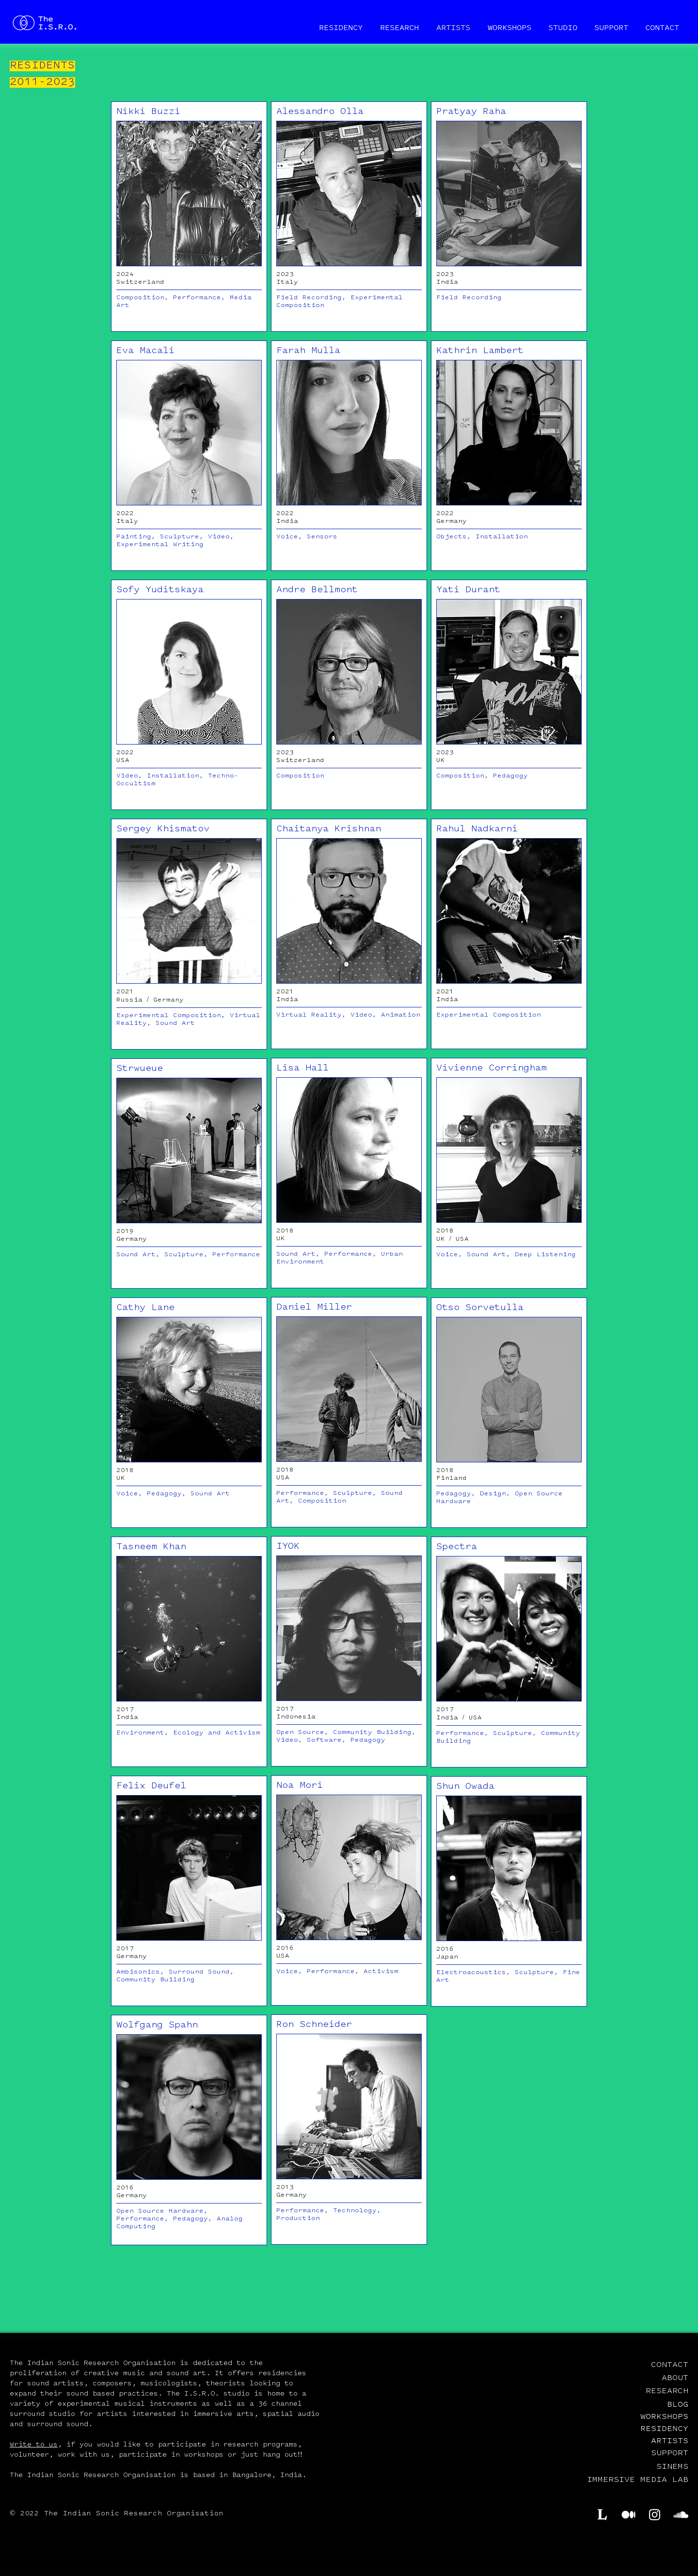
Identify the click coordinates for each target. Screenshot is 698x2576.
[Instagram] (654, 2514)
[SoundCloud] (680, 2514)
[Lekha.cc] (602, 2514)
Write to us (34, 2445)
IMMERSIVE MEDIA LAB (637, 2480)
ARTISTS (669, 2440)
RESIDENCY (664, 2428)
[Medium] (628, 2514)
